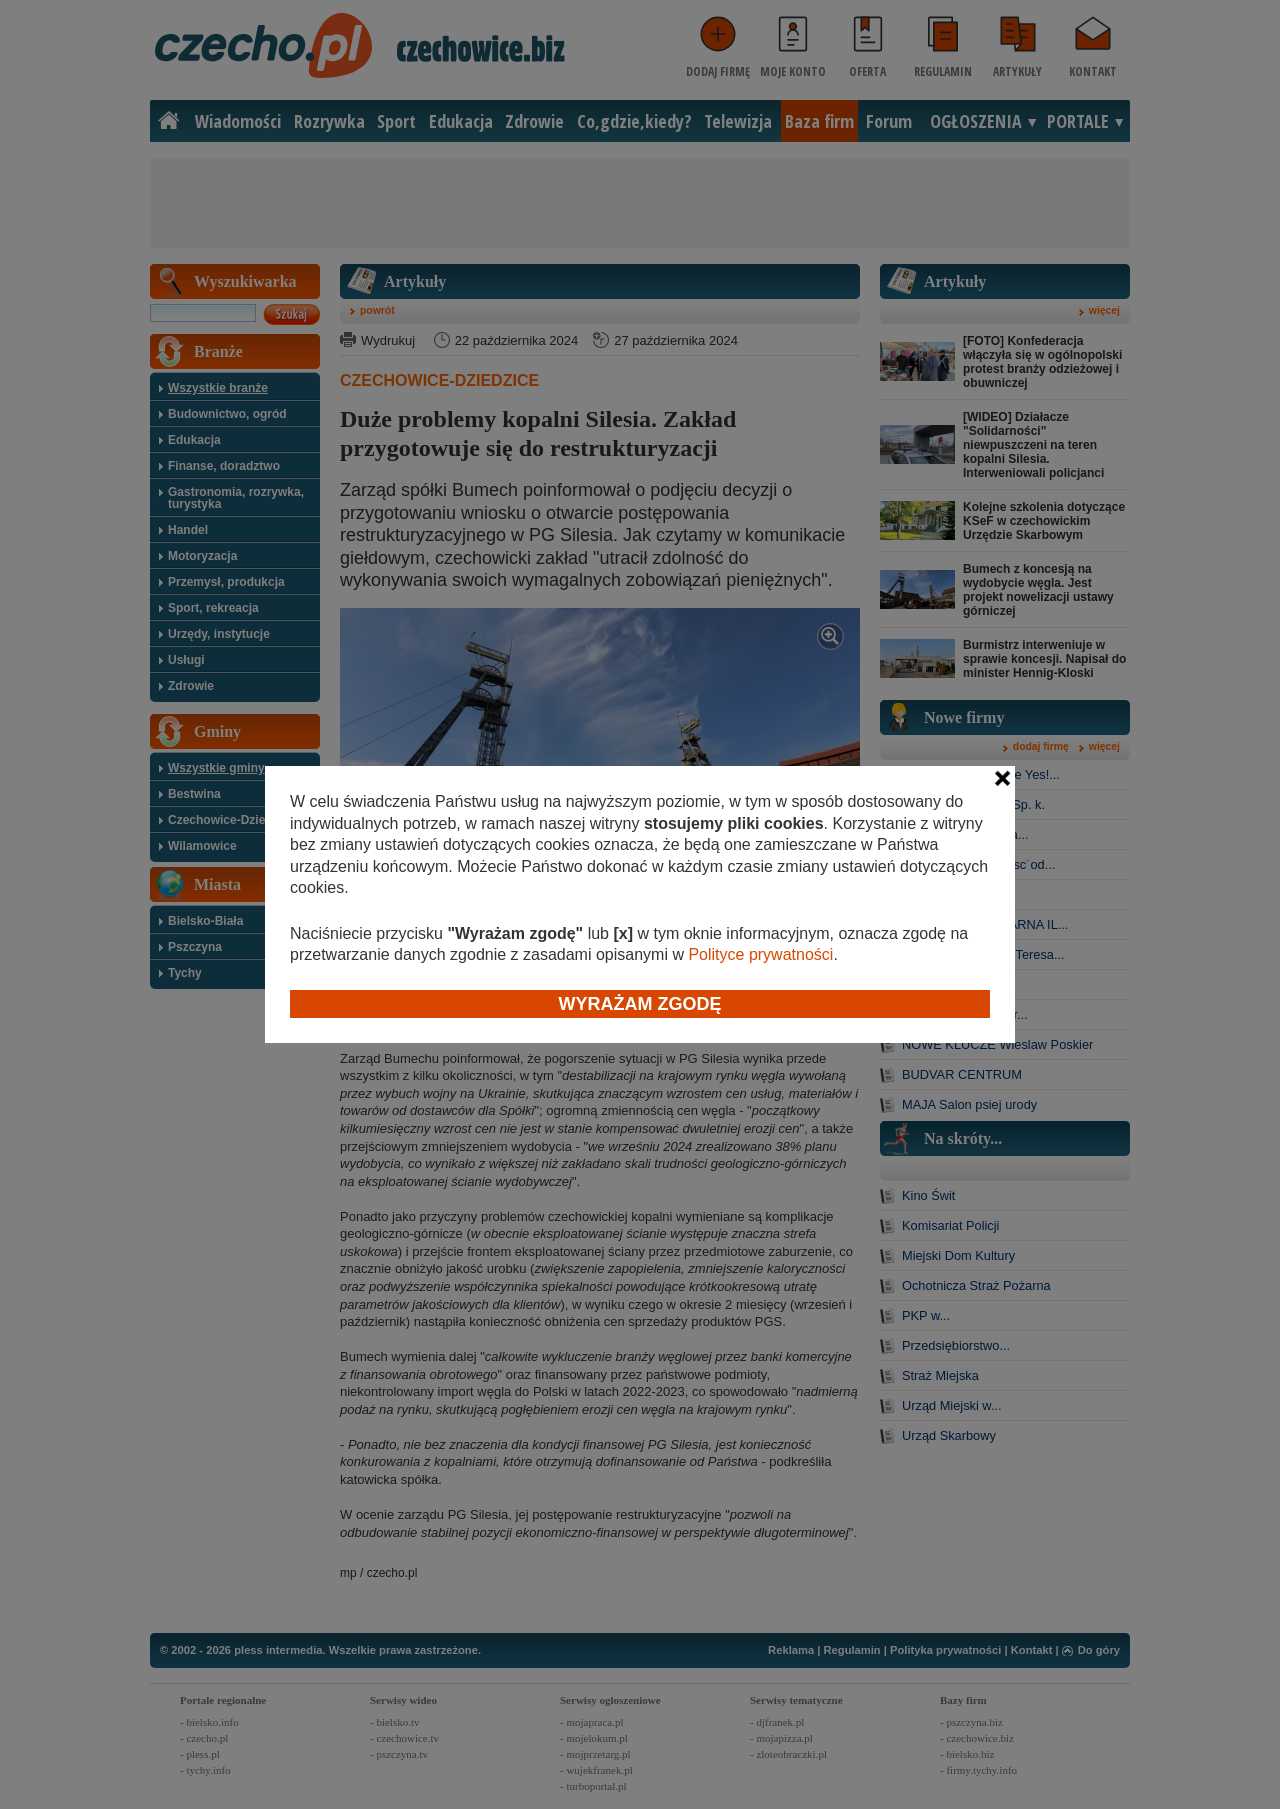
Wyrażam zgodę (640, 1004)
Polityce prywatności (760, 954)
